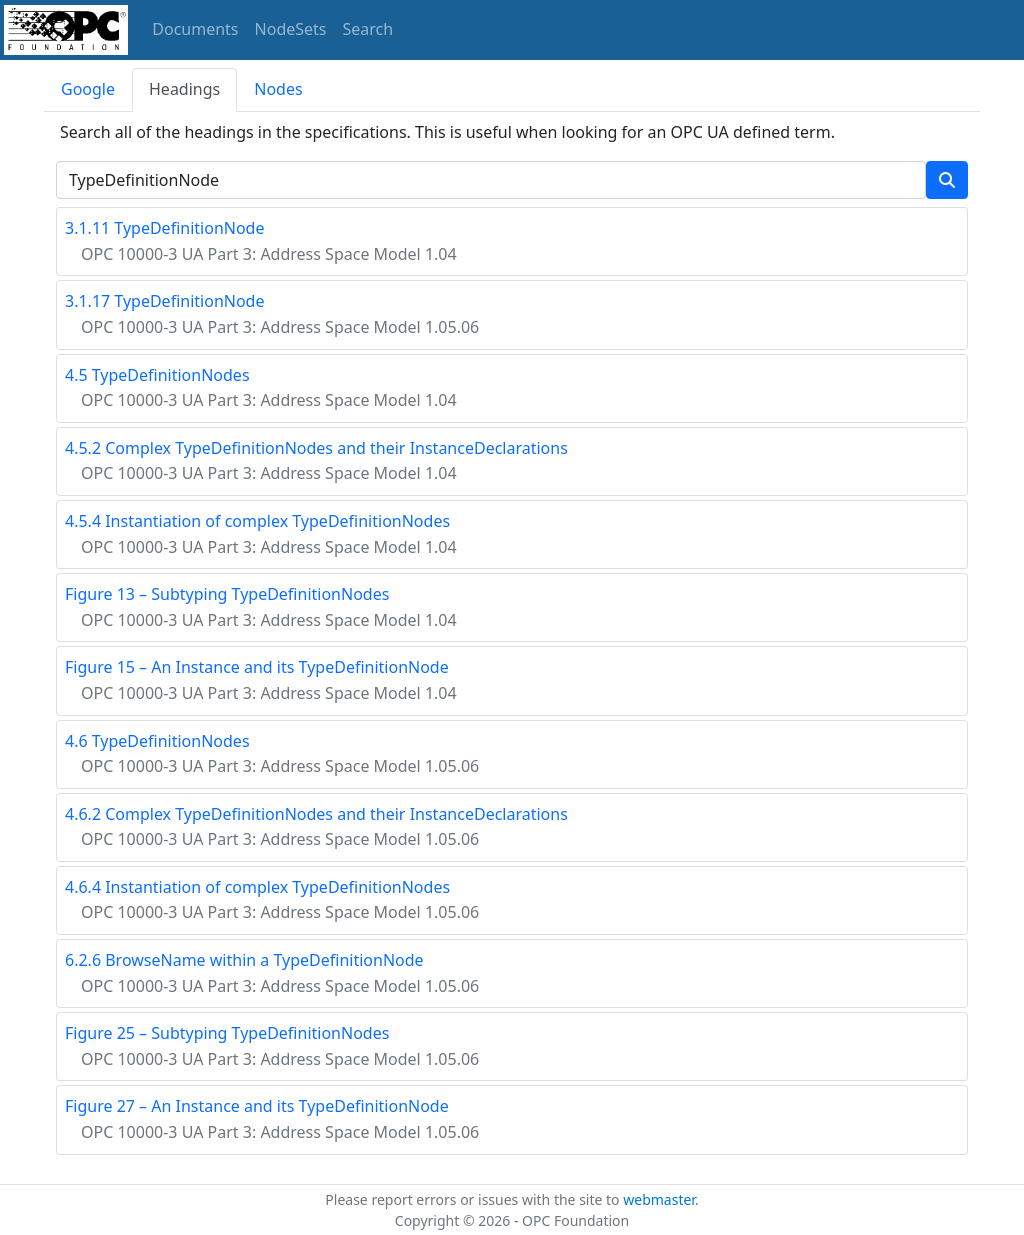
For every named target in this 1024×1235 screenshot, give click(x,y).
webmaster (659, 1199)
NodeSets (291, 29)
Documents (195, 29)
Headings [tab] (184, 89)
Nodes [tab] (278, 89)
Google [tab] (88, 89)
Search (368, 29)
